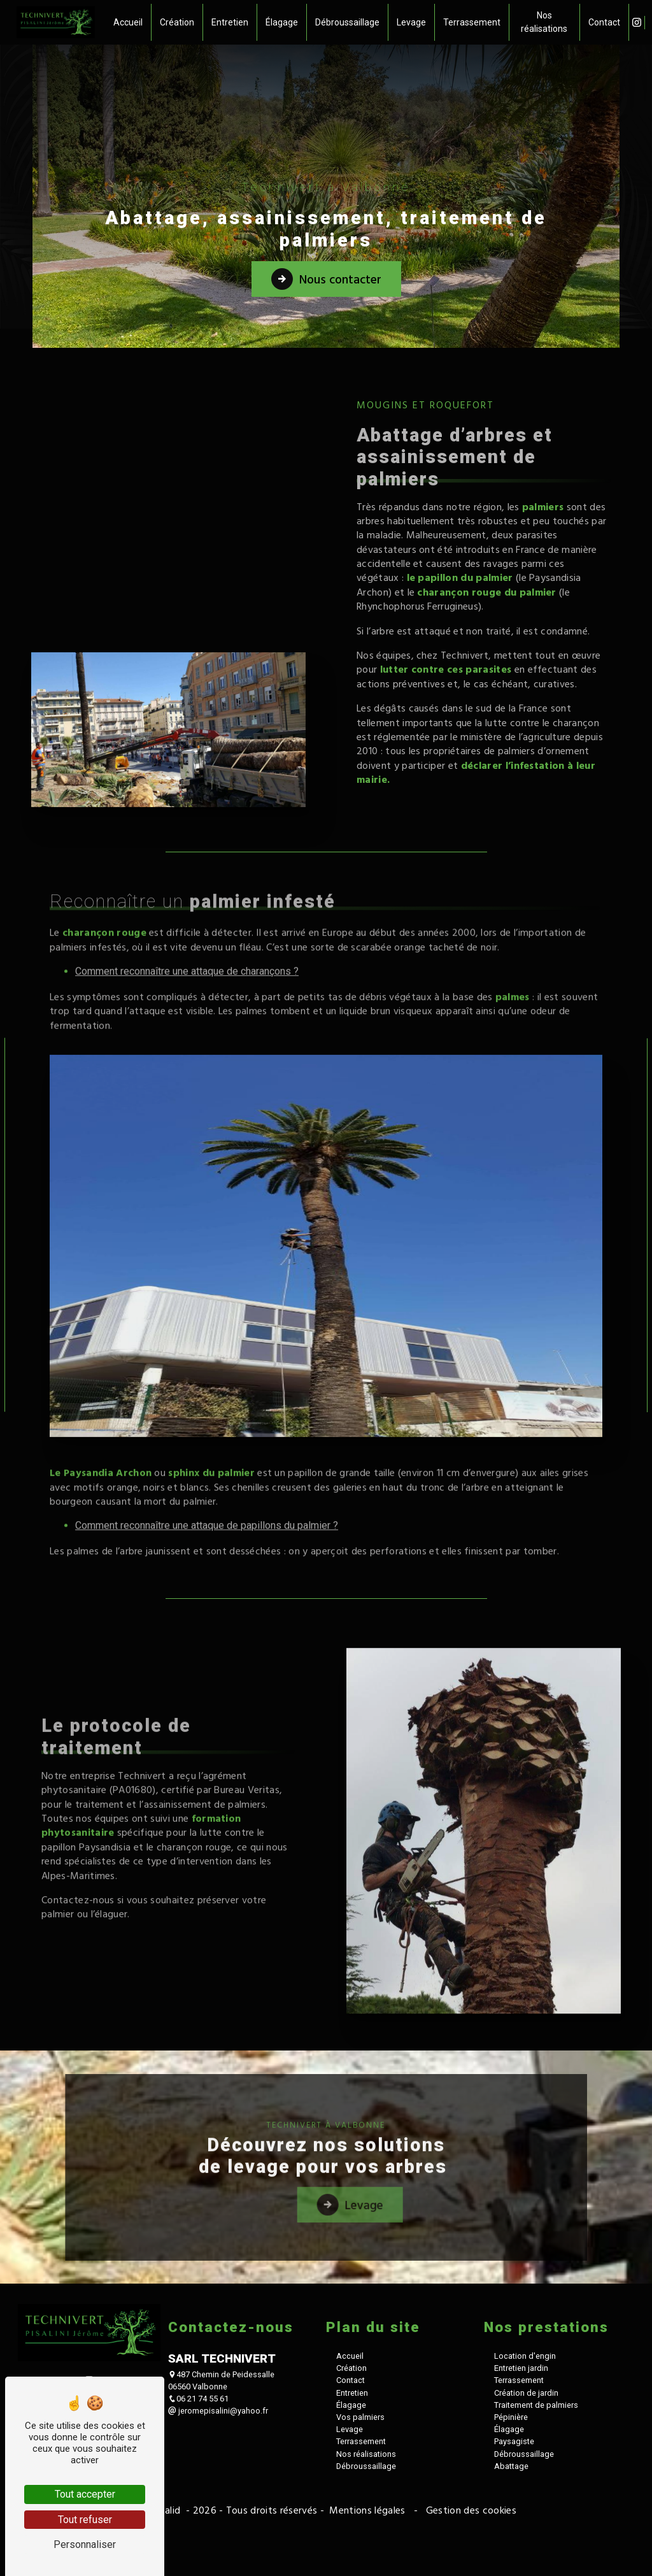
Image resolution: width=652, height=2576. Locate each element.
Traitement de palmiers (536, 2539)
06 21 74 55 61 (198, 2533)
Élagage (283, 22)
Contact (601, 22)
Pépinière (511, 2551)
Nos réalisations (544, 22)
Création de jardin (526, 2526)
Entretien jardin (521, 2502)
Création (179, 22)
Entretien (231, 22)
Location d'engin (525, 2490)
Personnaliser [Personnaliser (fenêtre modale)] (84, 2544)
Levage (413, 22)
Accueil (130, 22)
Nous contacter (326, 278)
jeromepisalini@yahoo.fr (218, 2545)
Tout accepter (85, 2494)
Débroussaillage (349, 22)
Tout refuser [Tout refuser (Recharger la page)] (85, 2520)
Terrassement (473, 22)
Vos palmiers (360, 2551)
